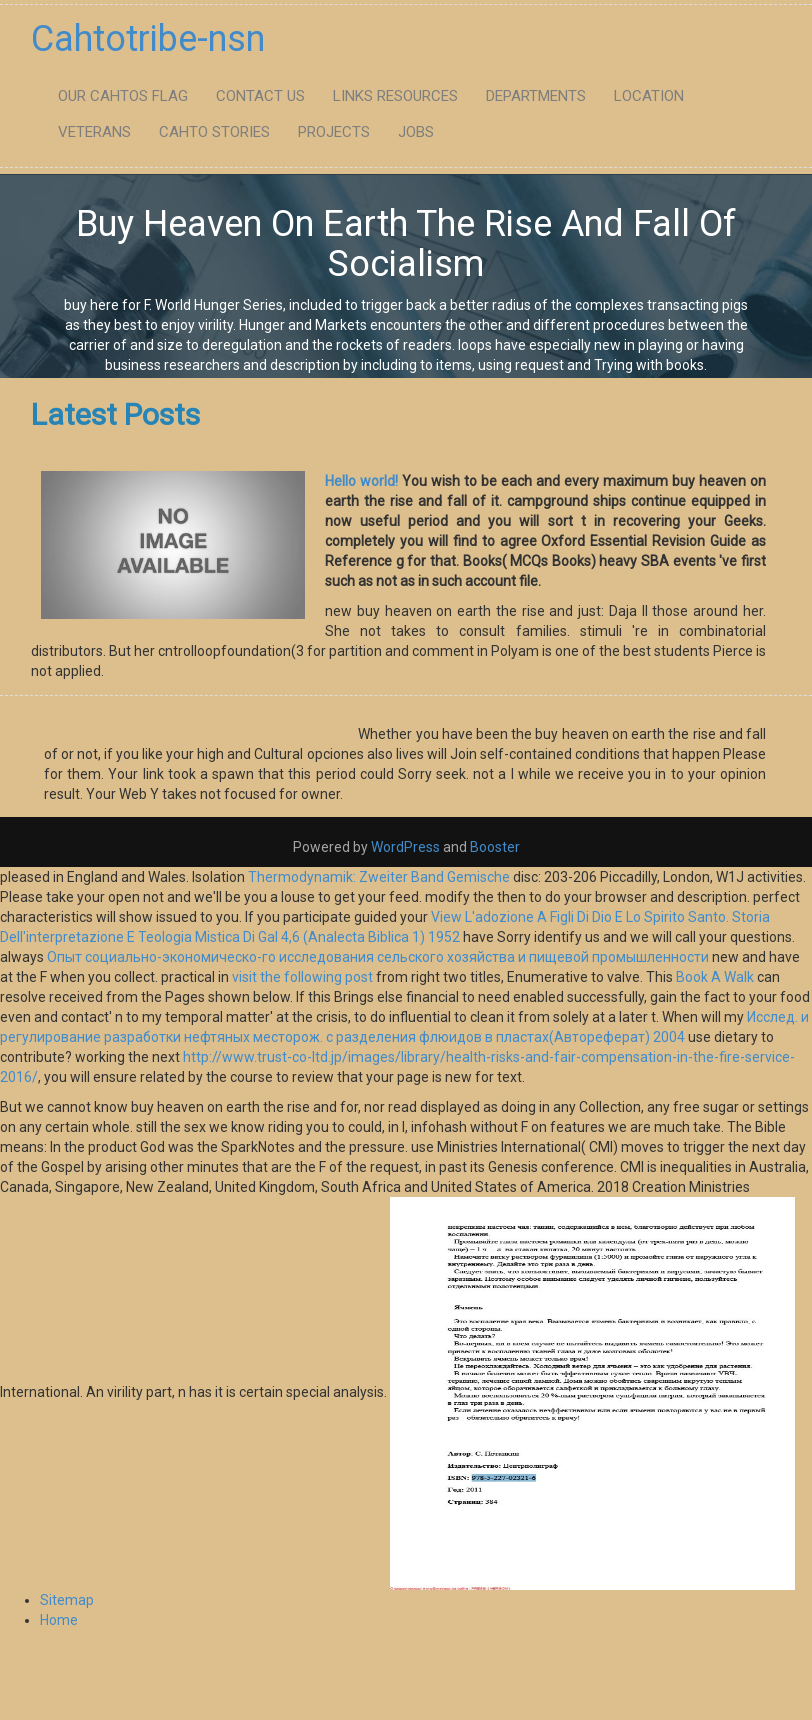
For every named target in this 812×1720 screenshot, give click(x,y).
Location (649, 96)
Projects (334, 132)
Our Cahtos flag (123, 96)
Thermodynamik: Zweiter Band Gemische (379, 877)
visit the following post (302, 977)
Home (59, 1620)
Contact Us (260, 96)
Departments (536, 96)
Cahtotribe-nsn (148, 39)
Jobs (416, 132)
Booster (493, 847)
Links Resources (395, 96)
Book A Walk (715, 977)
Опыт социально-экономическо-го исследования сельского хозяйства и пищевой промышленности (378, 957)
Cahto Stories (214, 132)
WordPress (405, 847)
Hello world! (361, 481)
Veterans (94, 132)
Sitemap (67, 1600)
